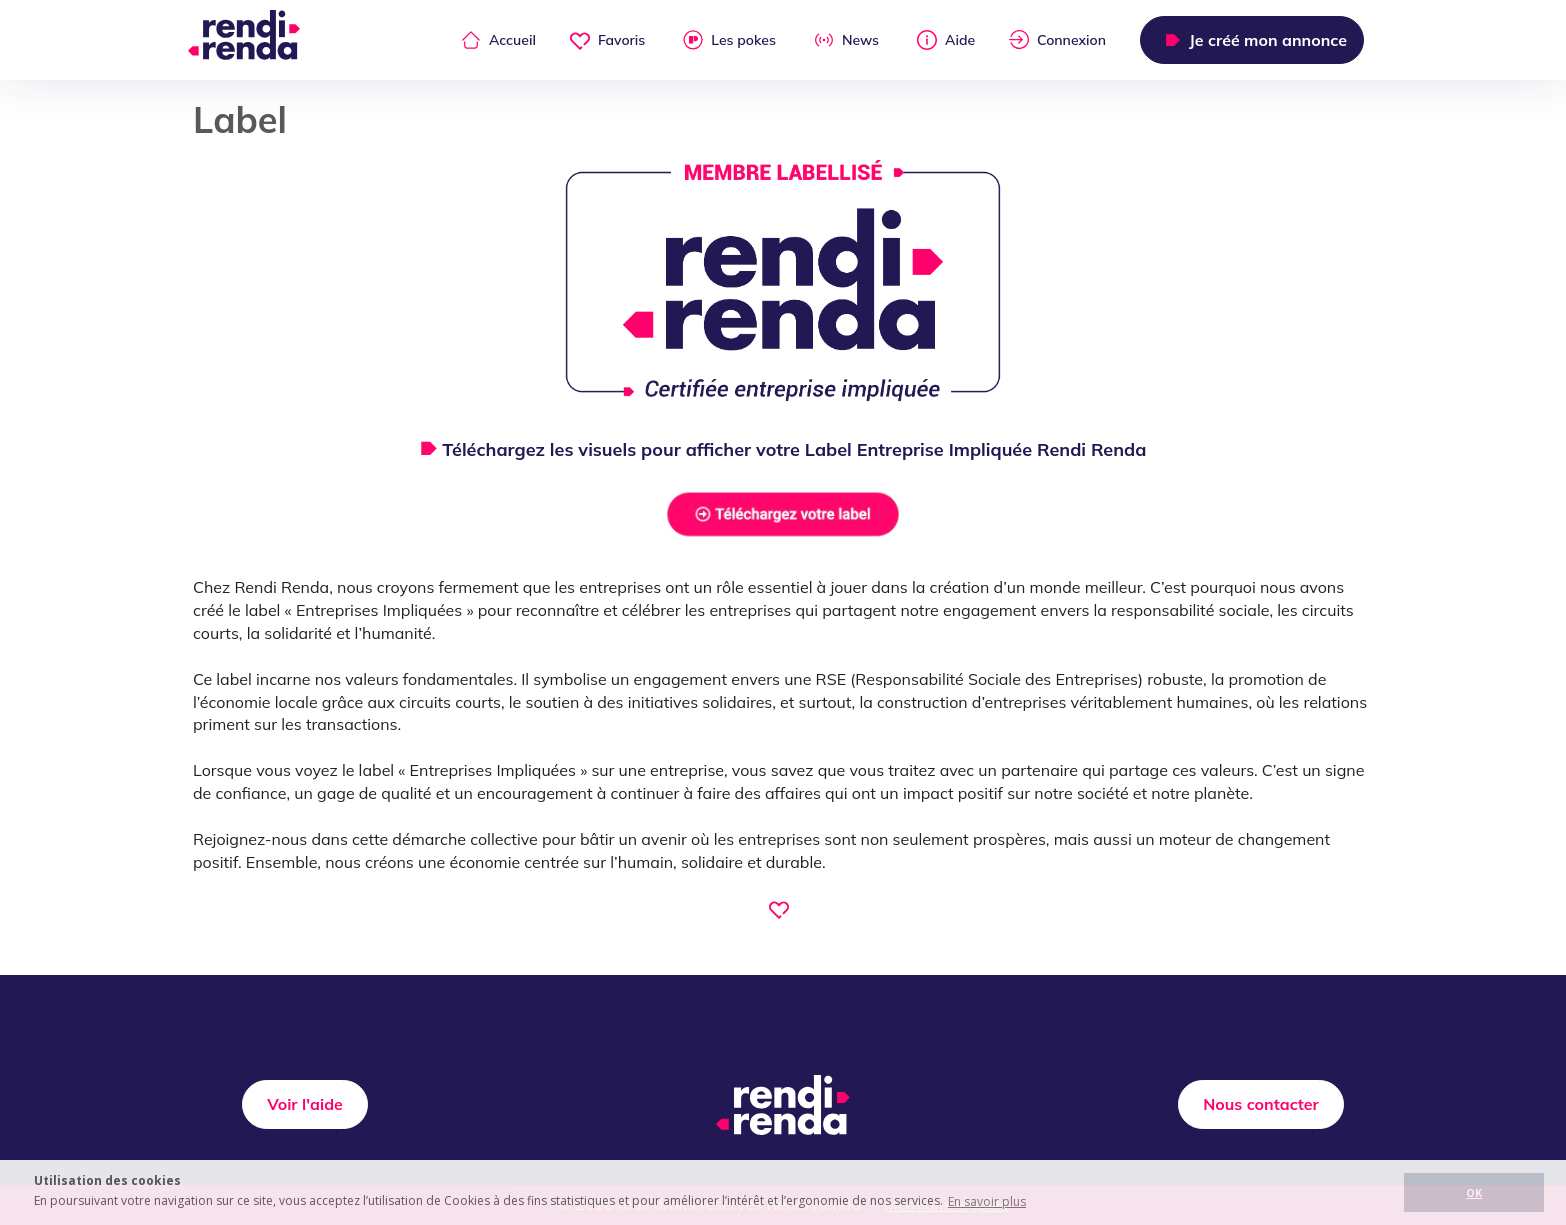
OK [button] (1474, 1192)
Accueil (498, 40)
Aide (946, 40)
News (846, 40)
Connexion (1057, 40)
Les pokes (729, 40)
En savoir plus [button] (987, 1201)
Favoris (607, 40)
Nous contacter (1261, 1104)
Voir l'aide (305, 1104)
